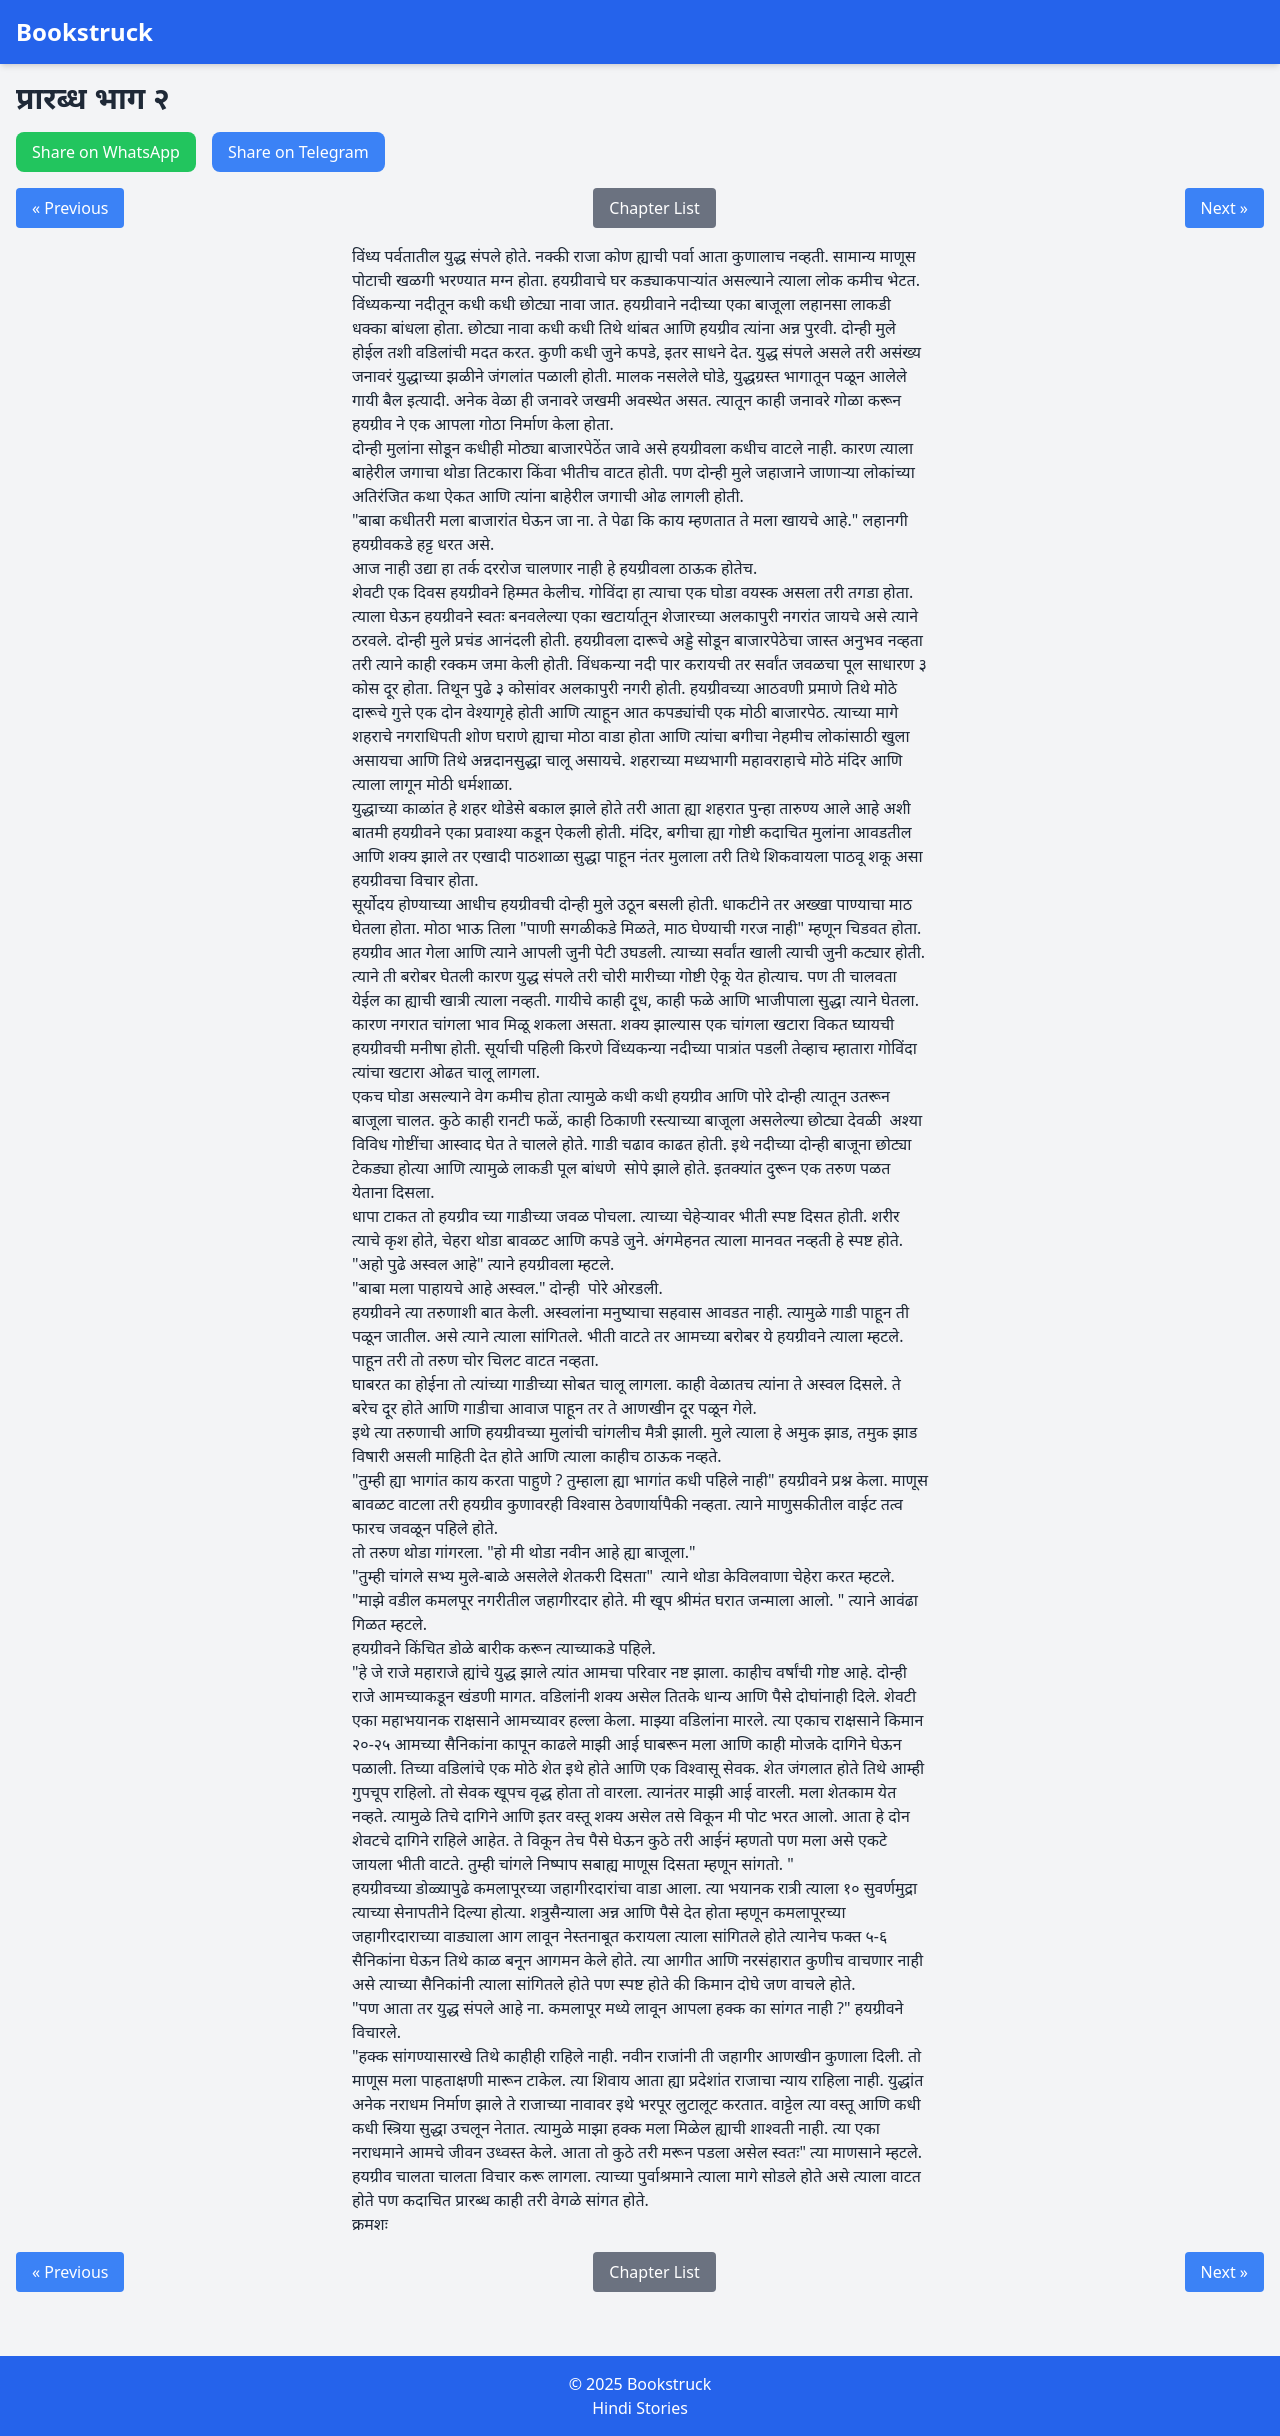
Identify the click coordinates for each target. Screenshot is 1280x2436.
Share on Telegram (298, 152)
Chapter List (654, 208)
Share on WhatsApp (106, 152)
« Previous (70, 208)
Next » (1224, 208)
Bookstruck (84, 32)
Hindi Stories (640, 2408)
